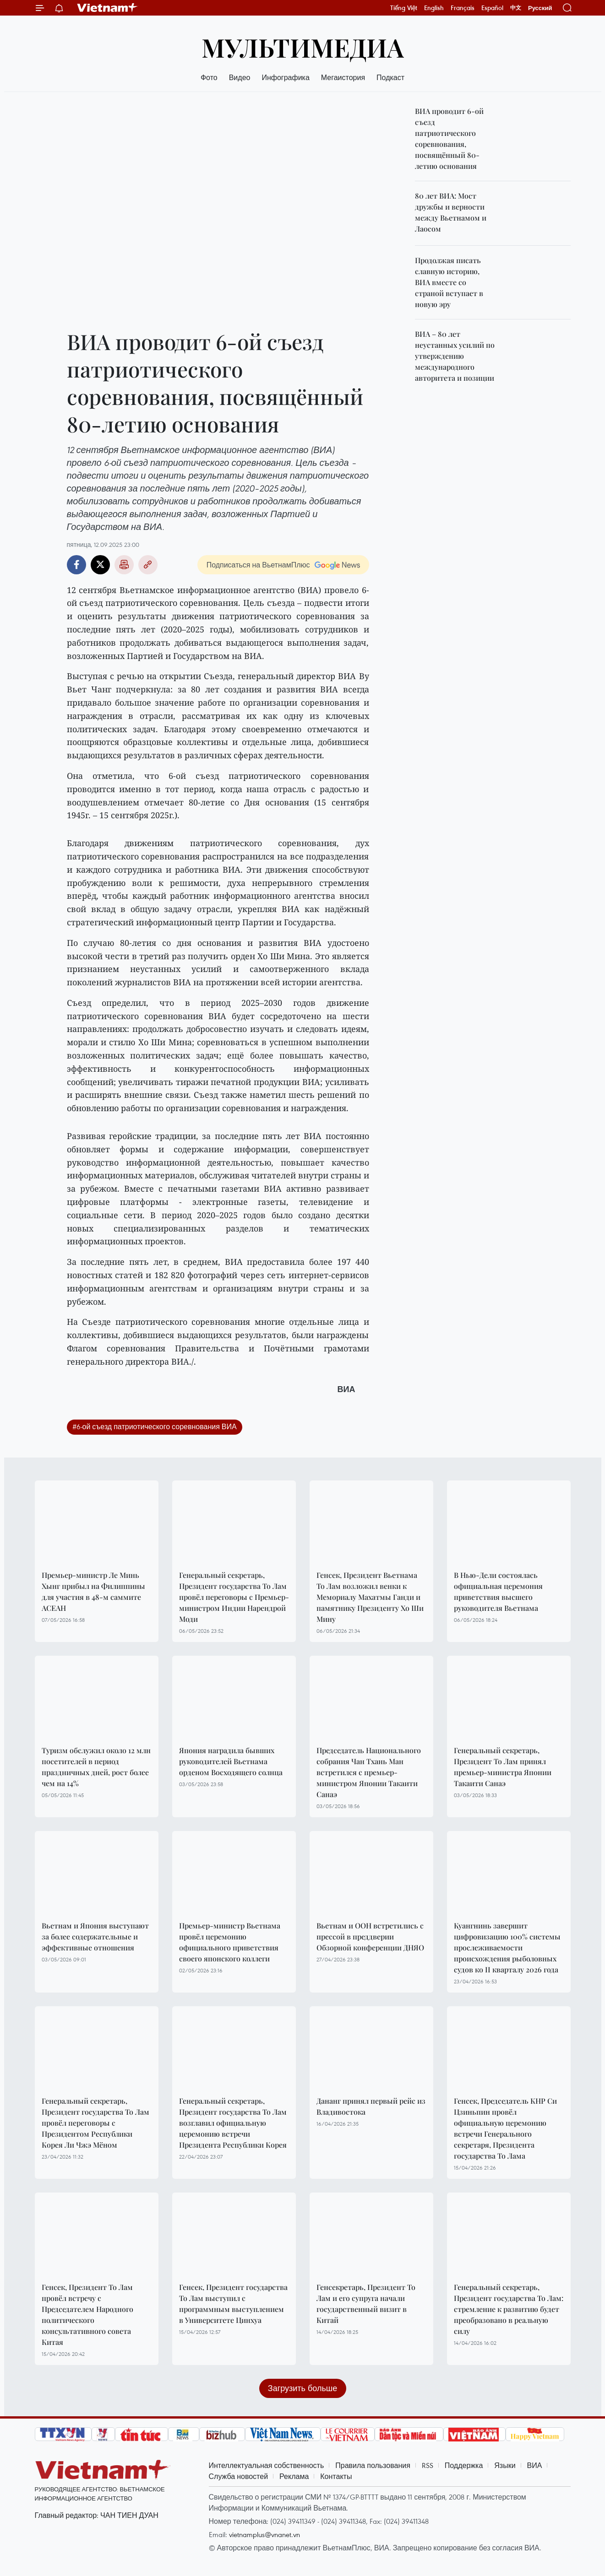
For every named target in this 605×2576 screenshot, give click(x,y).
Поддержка (464, 2465)
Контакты (336, 2476)
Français (462, 8)
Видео (240, 77)
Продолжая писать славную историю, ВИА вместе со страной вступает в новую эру (449, 282)
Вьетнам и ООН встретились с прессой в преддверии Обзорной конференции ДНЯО (370, 1936)
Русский (540, 8)
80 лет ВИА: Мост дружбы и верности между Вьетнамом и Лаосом (450, 212)
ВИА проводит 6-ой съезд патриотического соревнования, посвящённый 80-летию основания (449, 138)
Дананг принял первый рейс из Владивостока (370, 2106)
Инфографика (285, 77)
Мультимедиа (303, 47)
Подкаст (390, 77)
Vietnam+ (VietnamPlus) (107, 8)
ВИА (534, 2465)
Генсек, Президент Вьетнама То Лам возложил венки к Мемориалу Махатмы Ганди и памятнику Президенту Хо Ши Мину (370, 1597)
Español (492, 8)
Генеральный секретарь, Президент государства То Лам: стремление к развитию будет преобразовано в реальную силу (508, 2309)
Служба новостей (238, 2476)
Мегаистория (343, 77)
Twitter (100, 564)
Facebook (76, 564)
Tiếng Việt (403, 8)
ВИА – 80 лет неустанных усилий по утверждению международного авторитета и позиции (455, 356)
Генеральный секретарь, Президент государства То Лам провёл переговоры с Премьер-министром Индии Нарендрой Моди (234, 1597)
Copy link (148, 564)
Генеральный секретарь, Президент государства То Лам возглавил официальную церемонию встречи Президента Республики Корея (233, 2122)
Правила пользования (372, 2465)
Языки (504, 2465)
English (434, 8)
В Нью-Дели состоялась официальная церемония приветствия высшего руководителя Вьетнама (498, 1591)
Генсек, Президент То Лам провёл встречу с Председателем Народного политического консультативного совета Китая (87, 2314)
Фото (209, 77)
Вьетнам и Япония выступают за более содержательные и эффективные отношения (95, 1936)
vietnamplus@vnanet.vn (264, 2534)
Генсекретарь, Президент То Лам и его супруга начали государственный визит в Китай (365, 2303)
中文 (515, 8)
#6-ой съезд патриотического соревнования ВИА (154, 1426)
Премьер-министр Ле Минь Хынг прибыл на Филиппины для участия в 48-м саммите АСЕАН (93, 1591)
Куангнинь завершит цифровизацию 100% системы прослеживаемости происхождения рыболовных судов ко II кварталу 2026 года (507, 1947)
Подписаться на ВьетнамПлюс (258, 564)
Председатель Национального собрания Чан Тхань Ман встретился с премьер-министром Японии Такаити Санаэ (368, 1772)
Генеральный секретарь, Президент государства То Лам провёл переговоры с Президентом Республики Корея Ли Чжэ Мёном (95, 2122)
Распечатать (124, 564)
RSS (427, 2465)
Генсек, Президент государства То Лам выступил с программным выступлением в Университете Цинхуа (233, 2303)
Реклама (294, 2476)
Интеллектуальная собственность (266, 2465)
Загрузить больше (302, 2388)
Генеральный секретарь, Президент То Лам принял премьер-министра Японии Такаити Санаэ (502, 1766)
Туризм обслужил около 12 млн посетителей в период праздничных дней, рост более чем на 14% (96, 1766)
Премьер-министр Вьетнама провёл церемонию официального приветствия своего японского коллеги (229, 1942)
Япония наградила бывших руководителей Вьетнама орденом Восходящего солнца (231, 1761)
